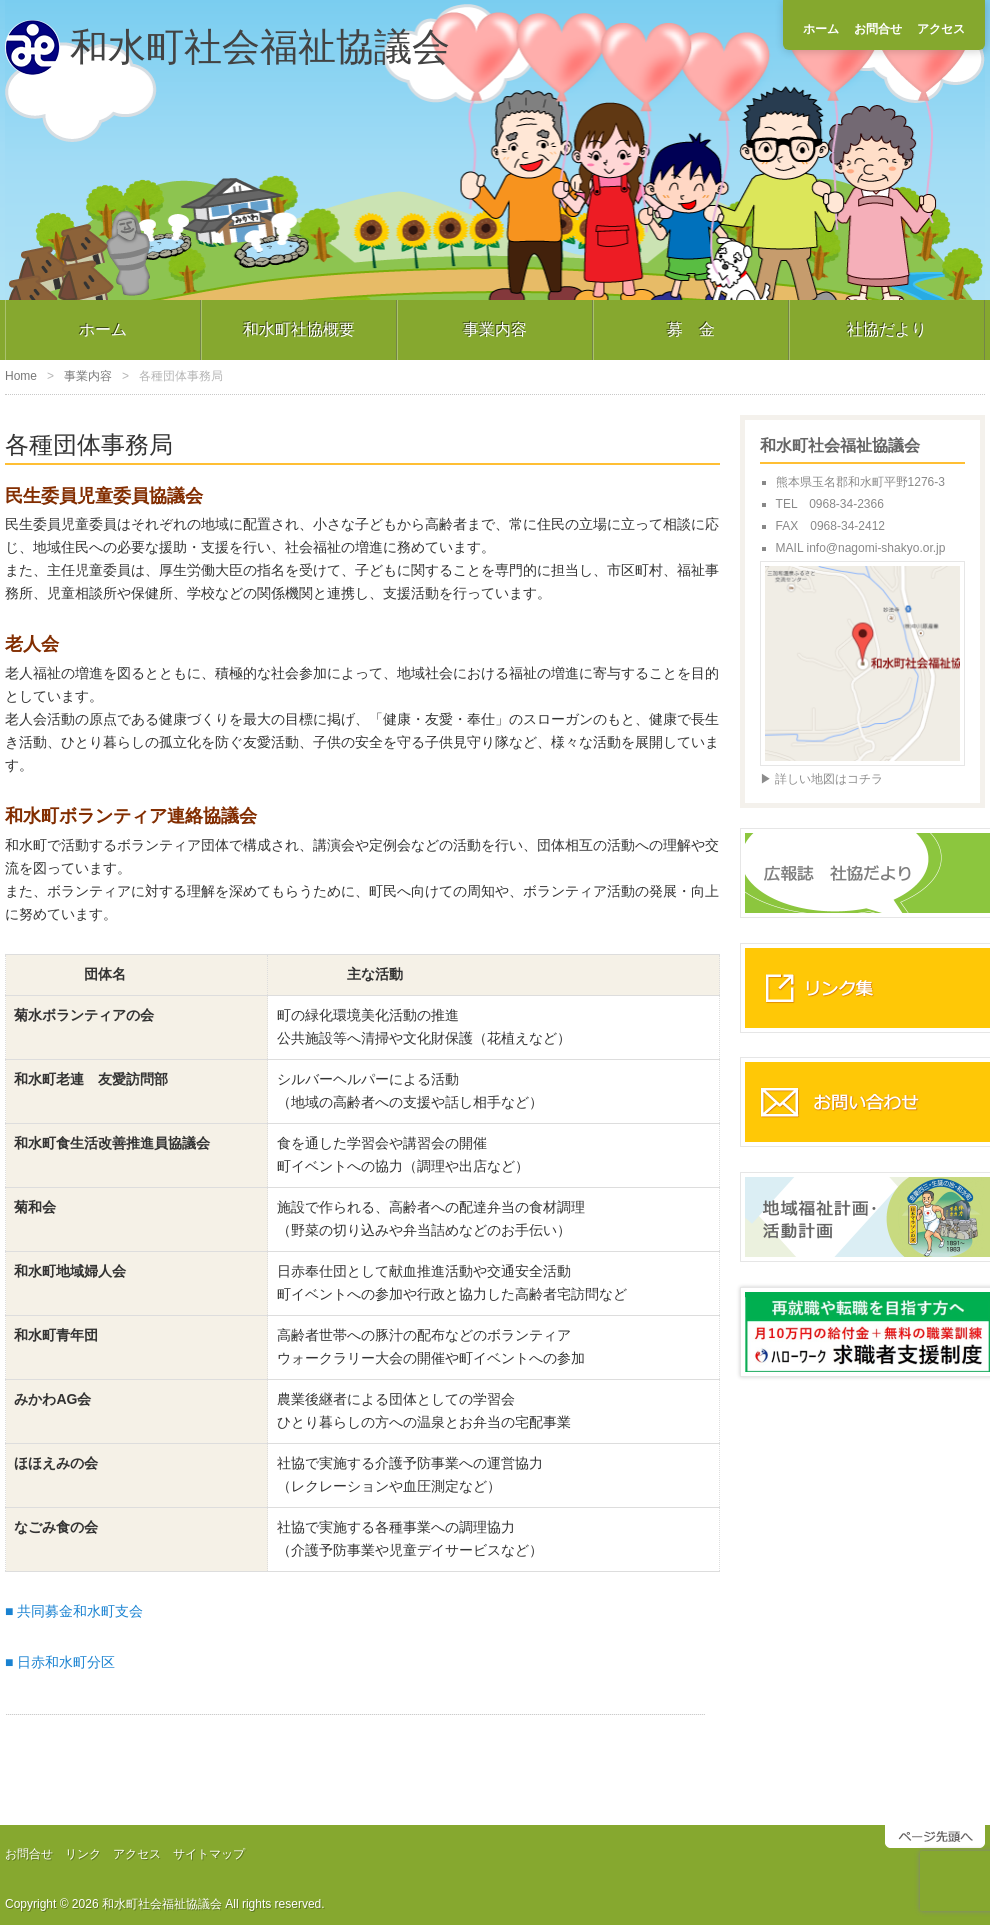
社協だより (887, 329)
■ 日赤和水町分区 (60, 1662)
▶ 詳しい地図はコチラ (821, 779)
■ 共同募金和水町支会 (74, 1611)
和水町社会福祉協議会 (260, 47)
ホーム (821, 29)
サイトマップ (209, 1854)
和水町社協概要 (299, 329)
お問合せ (878, 29)
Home (21, 376)
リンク (83, 1854)
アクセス (941, 29)
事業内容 (495, 329)
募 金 (691, 329)
